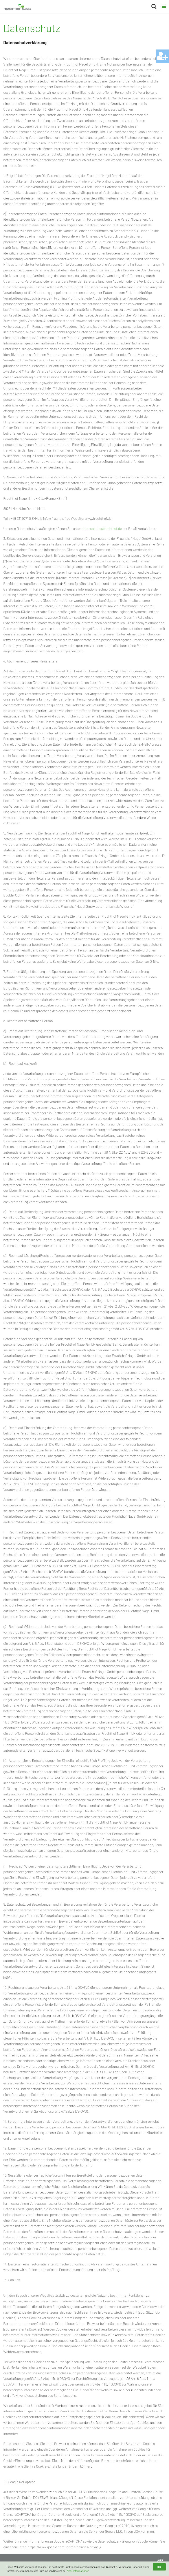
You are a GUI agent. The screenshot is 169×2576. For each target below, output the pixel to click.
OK (159, 2566)
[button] (164, 6)
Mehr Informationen (78, 2570)
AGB (160, 2560)
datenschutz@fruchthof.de (102, 528)
